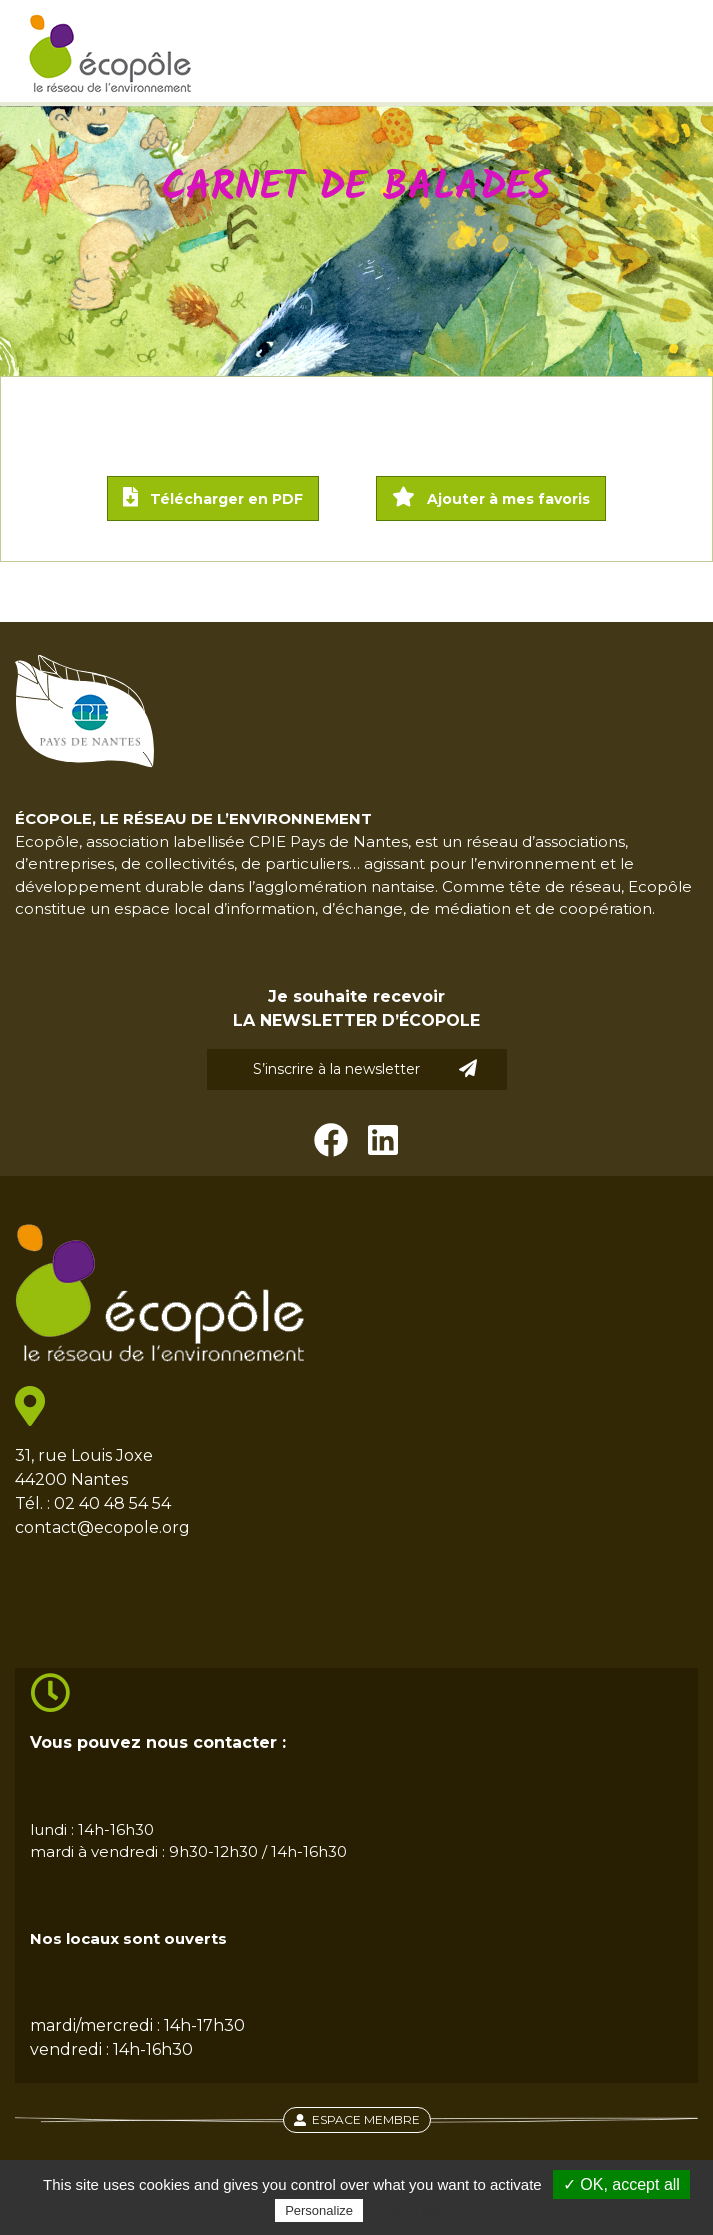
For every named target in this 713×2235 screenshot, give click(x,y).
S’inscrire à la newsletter (365, 1068)
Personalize (319, 2210)
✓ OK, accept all (621, 2184)
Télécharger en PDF (213, 497)
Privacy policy (416, 2210)
